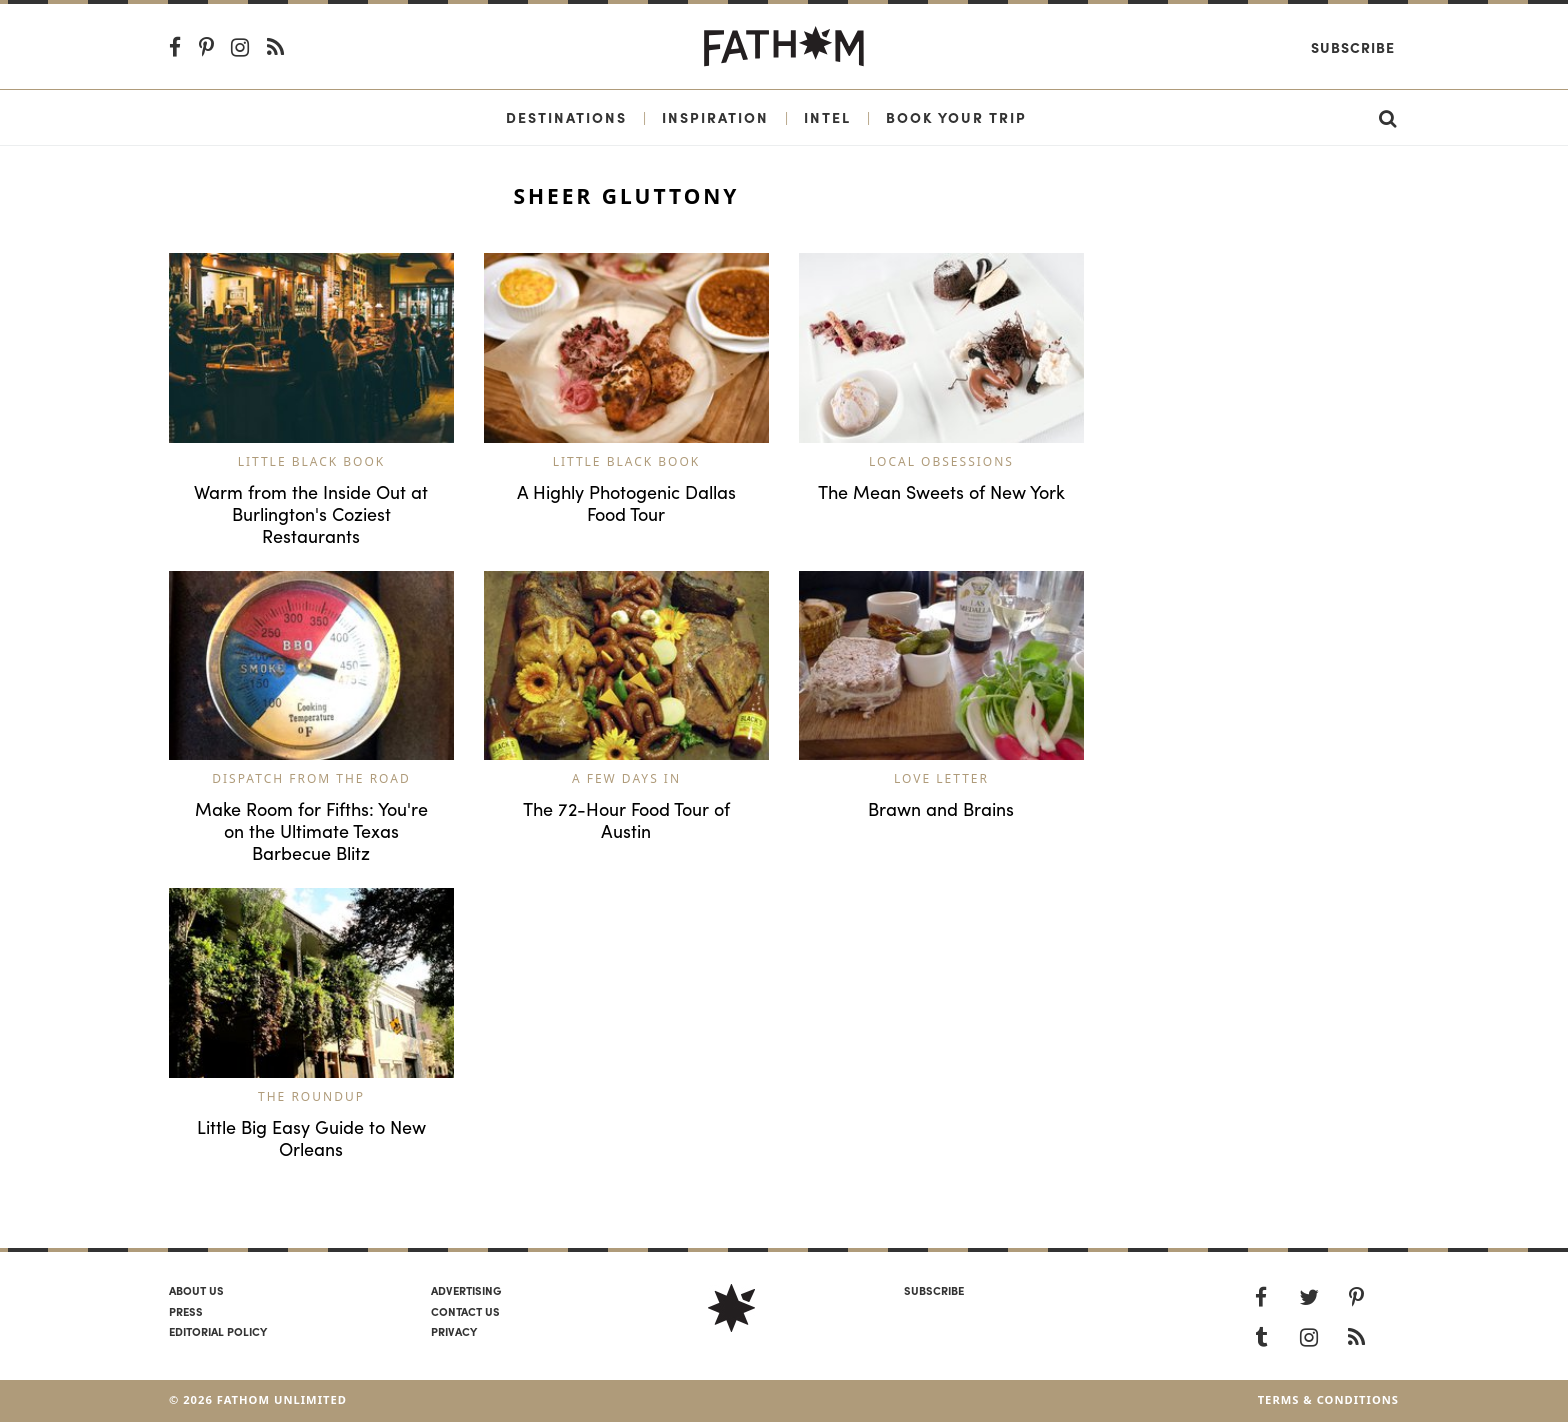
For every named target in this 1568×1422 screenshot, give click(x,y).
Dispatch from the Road (311, 778)
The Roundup (311, 1096)
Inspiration (715, 117)
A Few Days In (626, 778)
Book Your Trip (956, 117)
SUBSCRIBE (934, 1290)
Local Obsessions (941, 461)
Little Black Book (312, 461)
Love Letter (941, 778)
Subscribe (1353, 47)
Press (186, 1311)
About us (196, 1290)
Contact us (465, 1311)
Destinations (566, 117)
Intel (827, 117)
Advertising (466, 1290)
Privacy (454, 1331)
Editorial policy (218, 1331)
